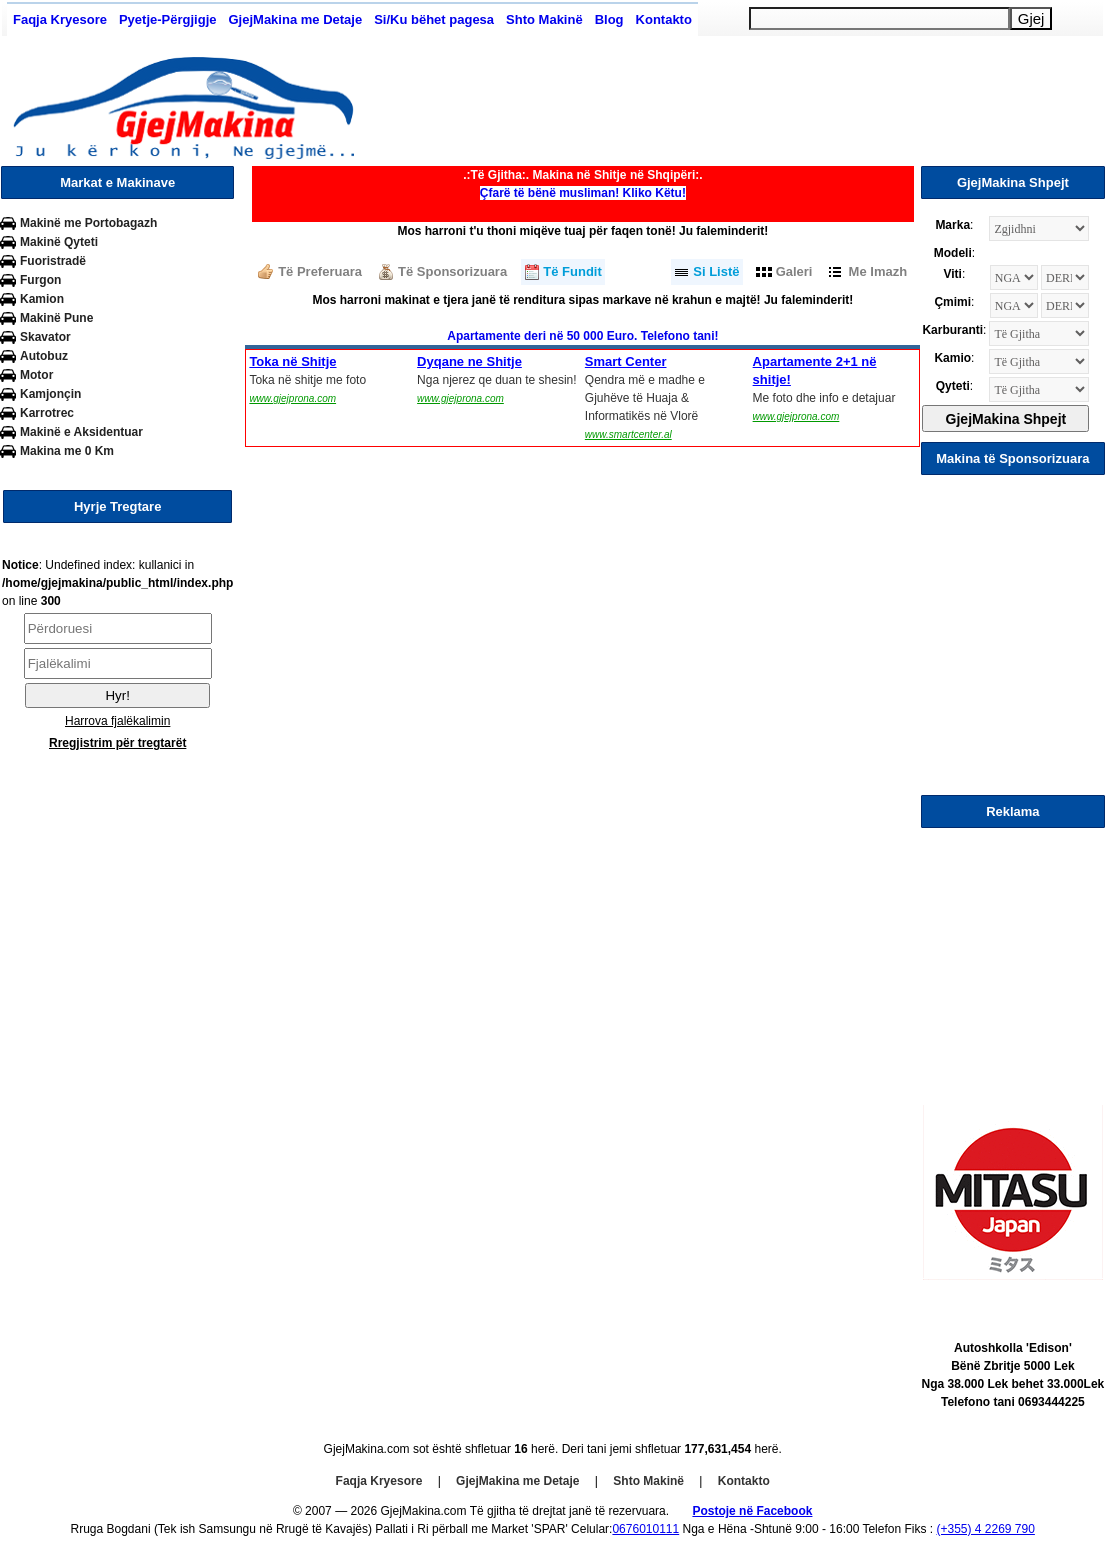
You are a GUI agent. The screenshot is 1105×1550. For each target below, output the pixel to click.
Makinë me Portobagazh (88, 223)
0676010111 (645, 1529)
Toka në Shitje (292, 361)
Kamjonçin (50, 394)
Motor (36, 375)
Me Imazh (878, 271)
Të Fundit (572, 271)
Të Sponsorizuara (452, 271)
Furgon (40, 280)
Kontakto (664, 19)
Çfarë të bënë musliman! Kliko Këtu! (583, 193)
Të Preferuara (320, 271)
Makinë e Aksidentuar (81, 432)
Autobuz (44, 356)
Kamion (42, 299)
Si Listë (716, 271)
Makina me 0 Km (67, 451)
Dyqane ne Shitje (469, 361)
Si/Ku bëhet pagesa (434, 19)
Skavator (45, 337)
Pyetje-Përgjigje (168, 19)
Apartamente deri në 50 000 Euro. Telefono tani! (582, 336)
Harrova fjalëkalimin (117, 721)
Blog (609, 19)
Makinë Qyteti (59, 242)
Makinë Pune (56, 318)
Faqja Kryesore (60, 19)
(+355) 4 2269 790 (985, 1529)
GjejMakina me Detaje (295, 19)
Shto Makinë (544, 19)
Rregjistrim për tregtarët (117, 743)
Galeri (794, 271)
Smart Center (626, 361)
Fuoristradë (53, 261)
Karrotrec (47, 413)
